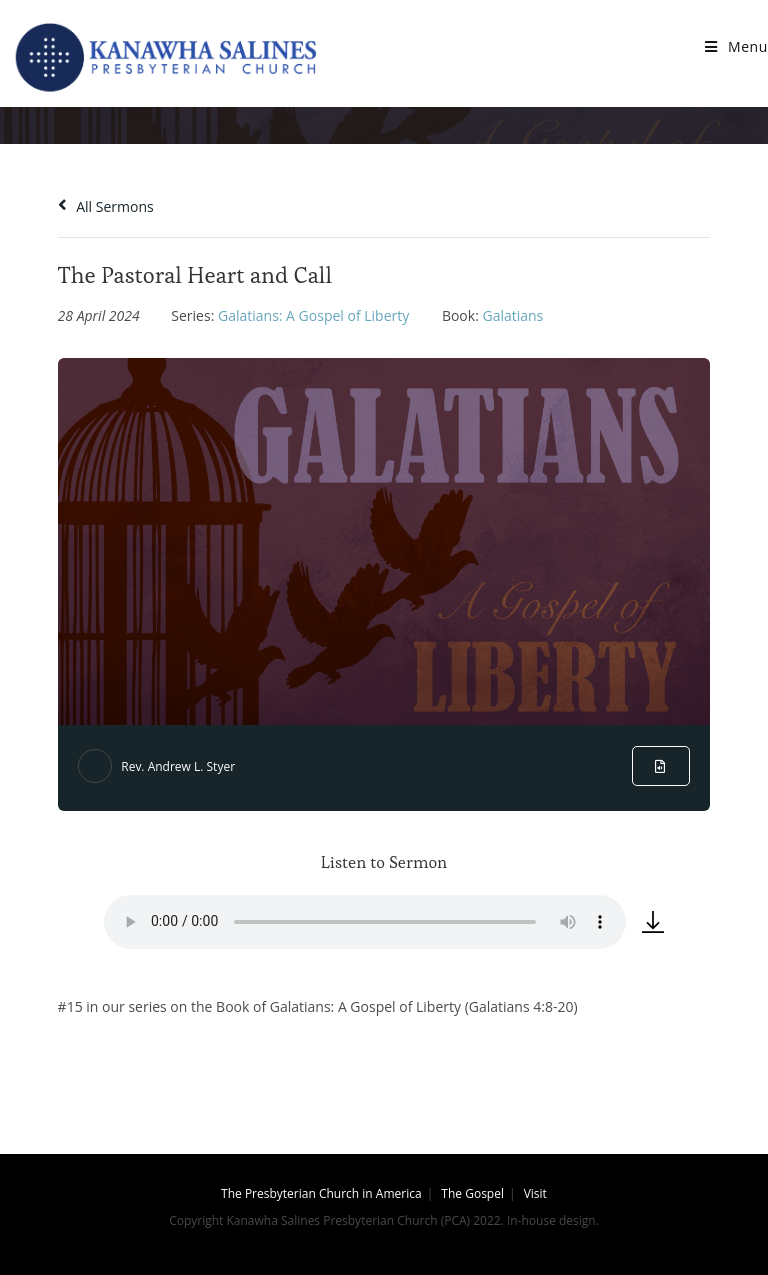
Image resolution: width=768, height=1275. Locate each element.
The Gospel (472, 1193)
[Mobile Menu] (736, 47)
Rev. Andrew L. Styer (178, 766)
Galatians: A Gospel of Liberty (313, 315)
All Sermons (106, 206)
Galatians (512, 315)
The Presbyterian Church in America (321, 1193)
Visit (535, 1193)
